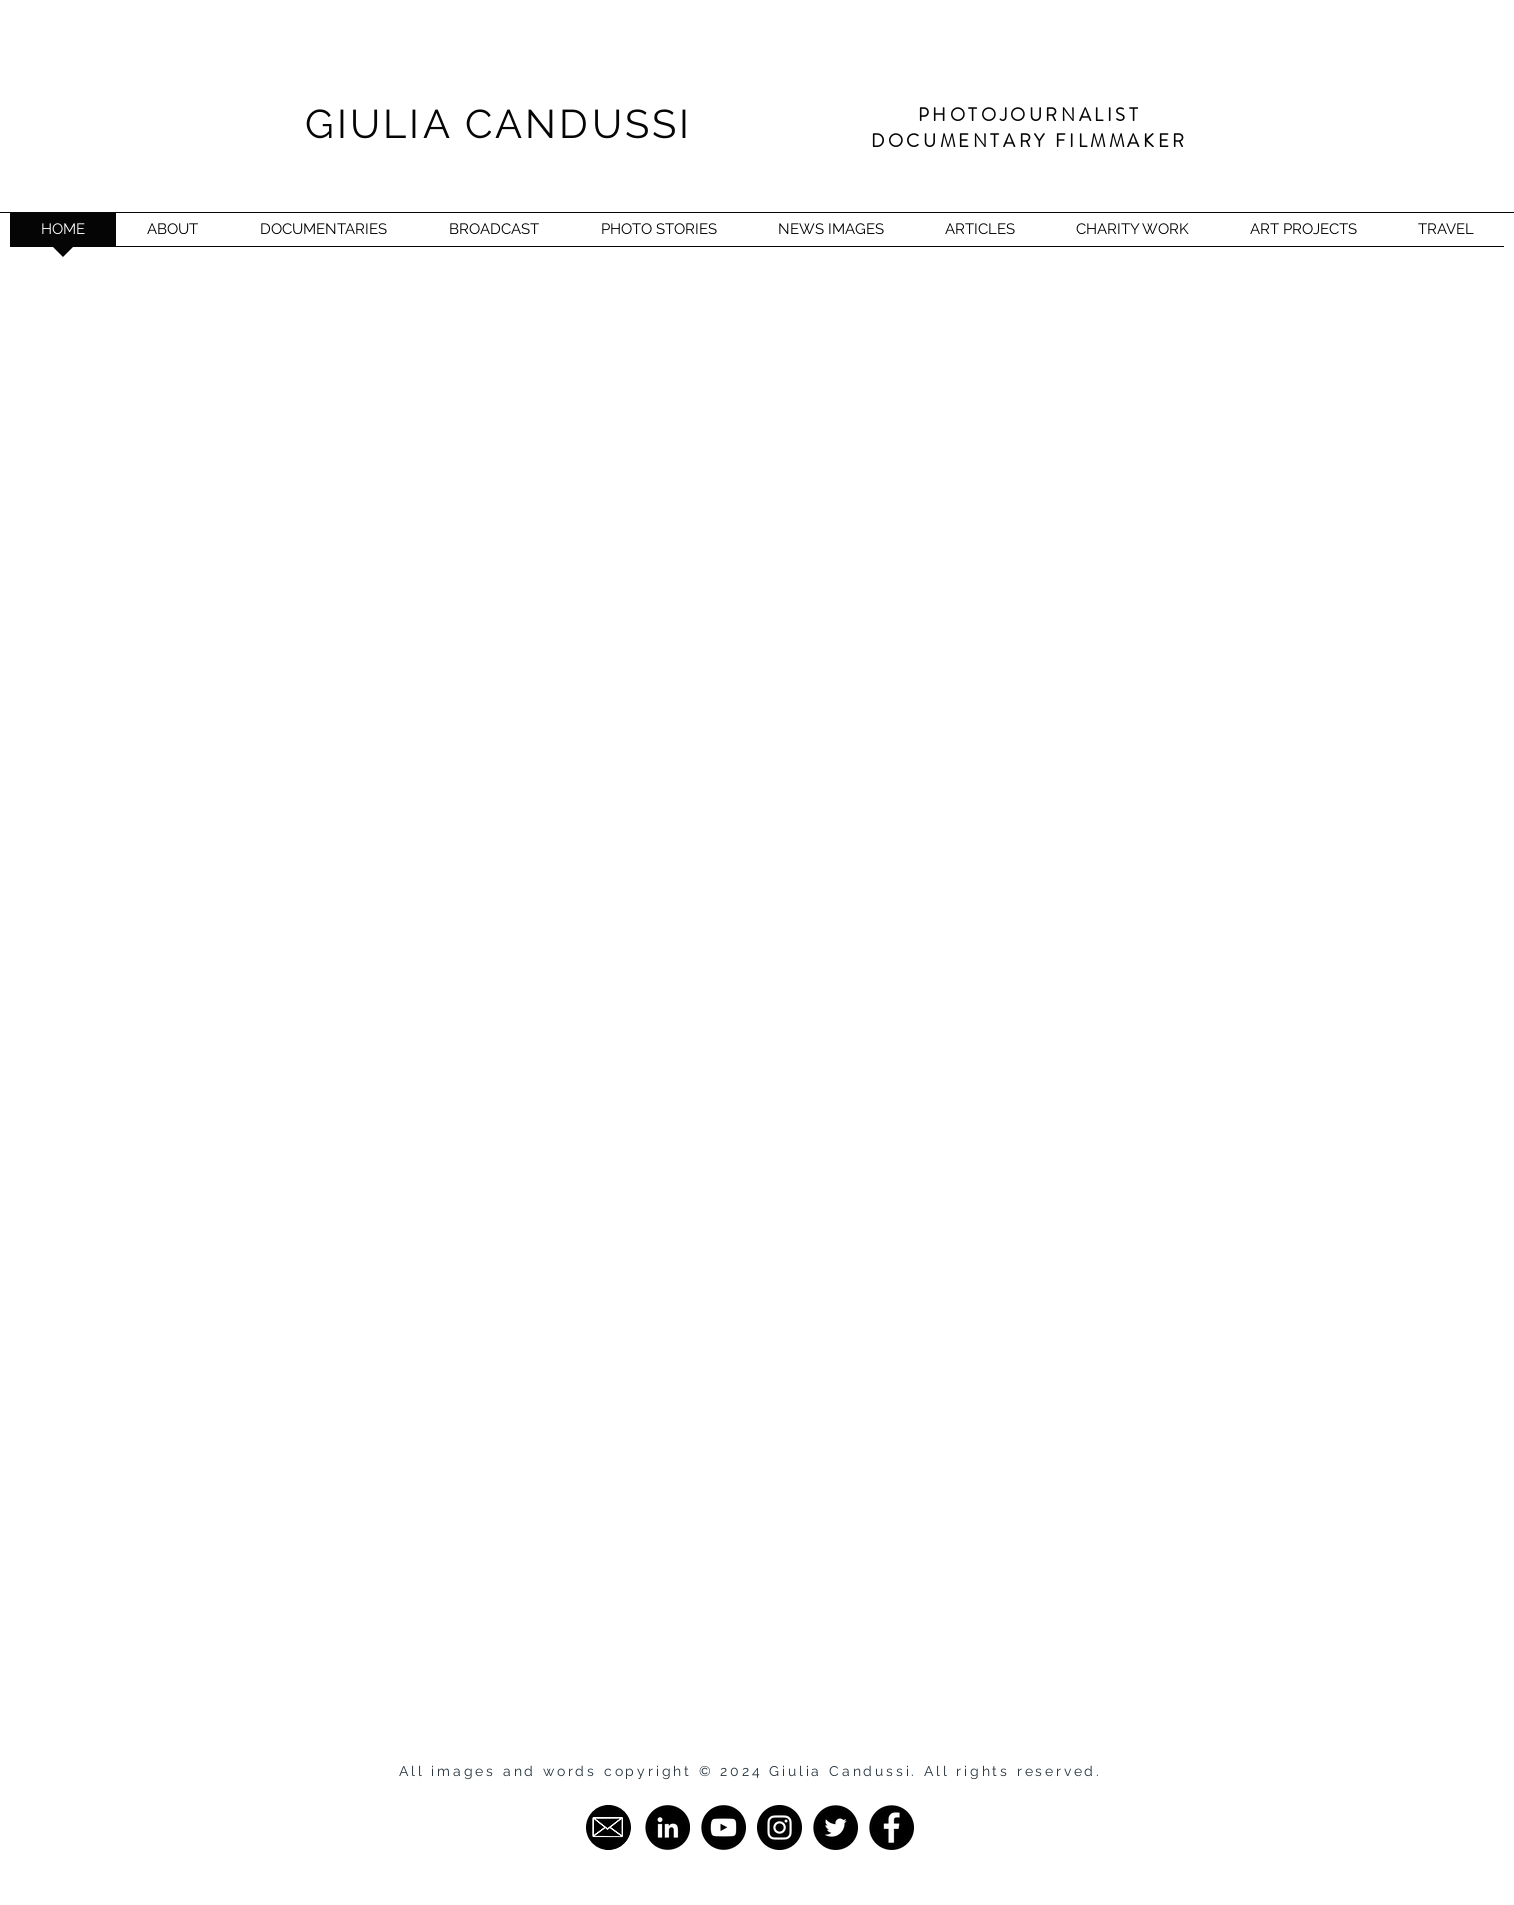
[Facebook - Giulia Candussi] (891, 1827)
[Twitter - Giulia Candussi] (835, 1827)
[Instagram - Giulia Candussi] (779, 1827)
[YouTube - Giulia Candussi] (723, 1827)
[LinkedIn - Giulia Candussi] (667, 1827)
